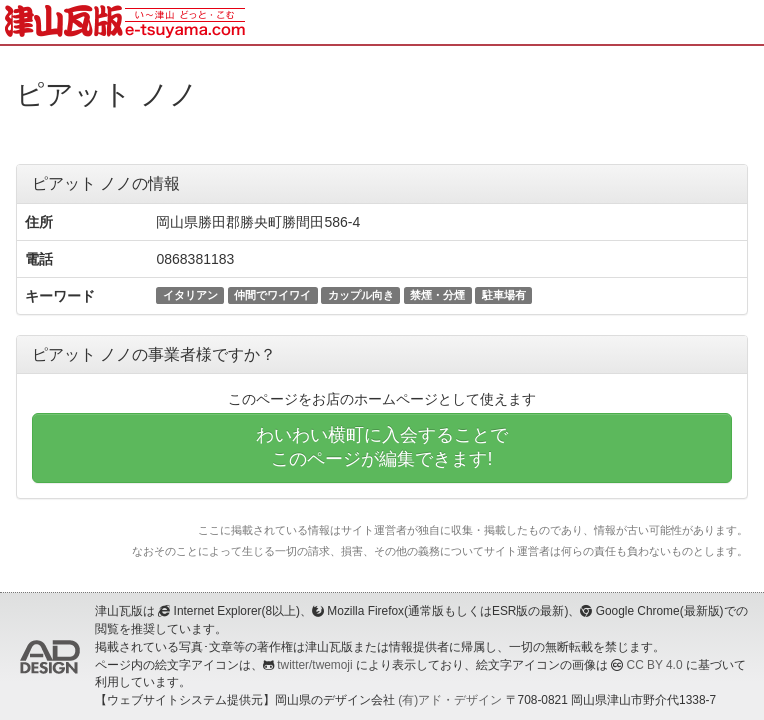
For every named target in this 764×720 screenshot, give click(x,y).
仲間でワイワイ (272, 295)
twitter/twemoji (314, 665)
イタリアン (190, 295)
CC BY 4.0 (655, 665)
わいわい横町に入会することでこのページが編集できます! (382, 447)
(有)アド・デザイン (450, 700)
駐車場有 (504, 295)
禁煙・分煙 (437, 295)
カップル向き (361, 295)
